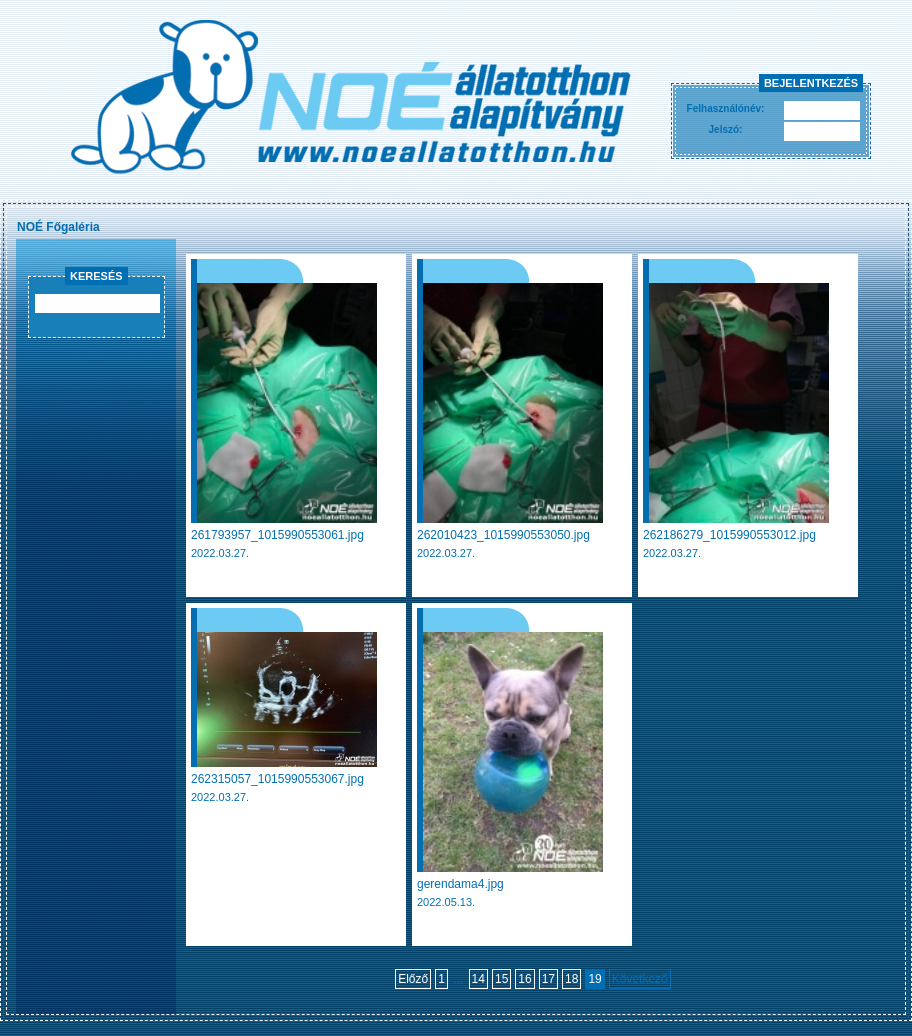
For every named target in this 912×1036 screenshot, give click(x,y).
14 (478, 979)
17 (548, 979)
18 (571, 979)
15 (501, 979)
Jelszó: (726, 129)
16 (524, 979)
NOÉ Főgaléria (58, 227)
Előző (413, 979)
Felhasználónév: (726, 108)
